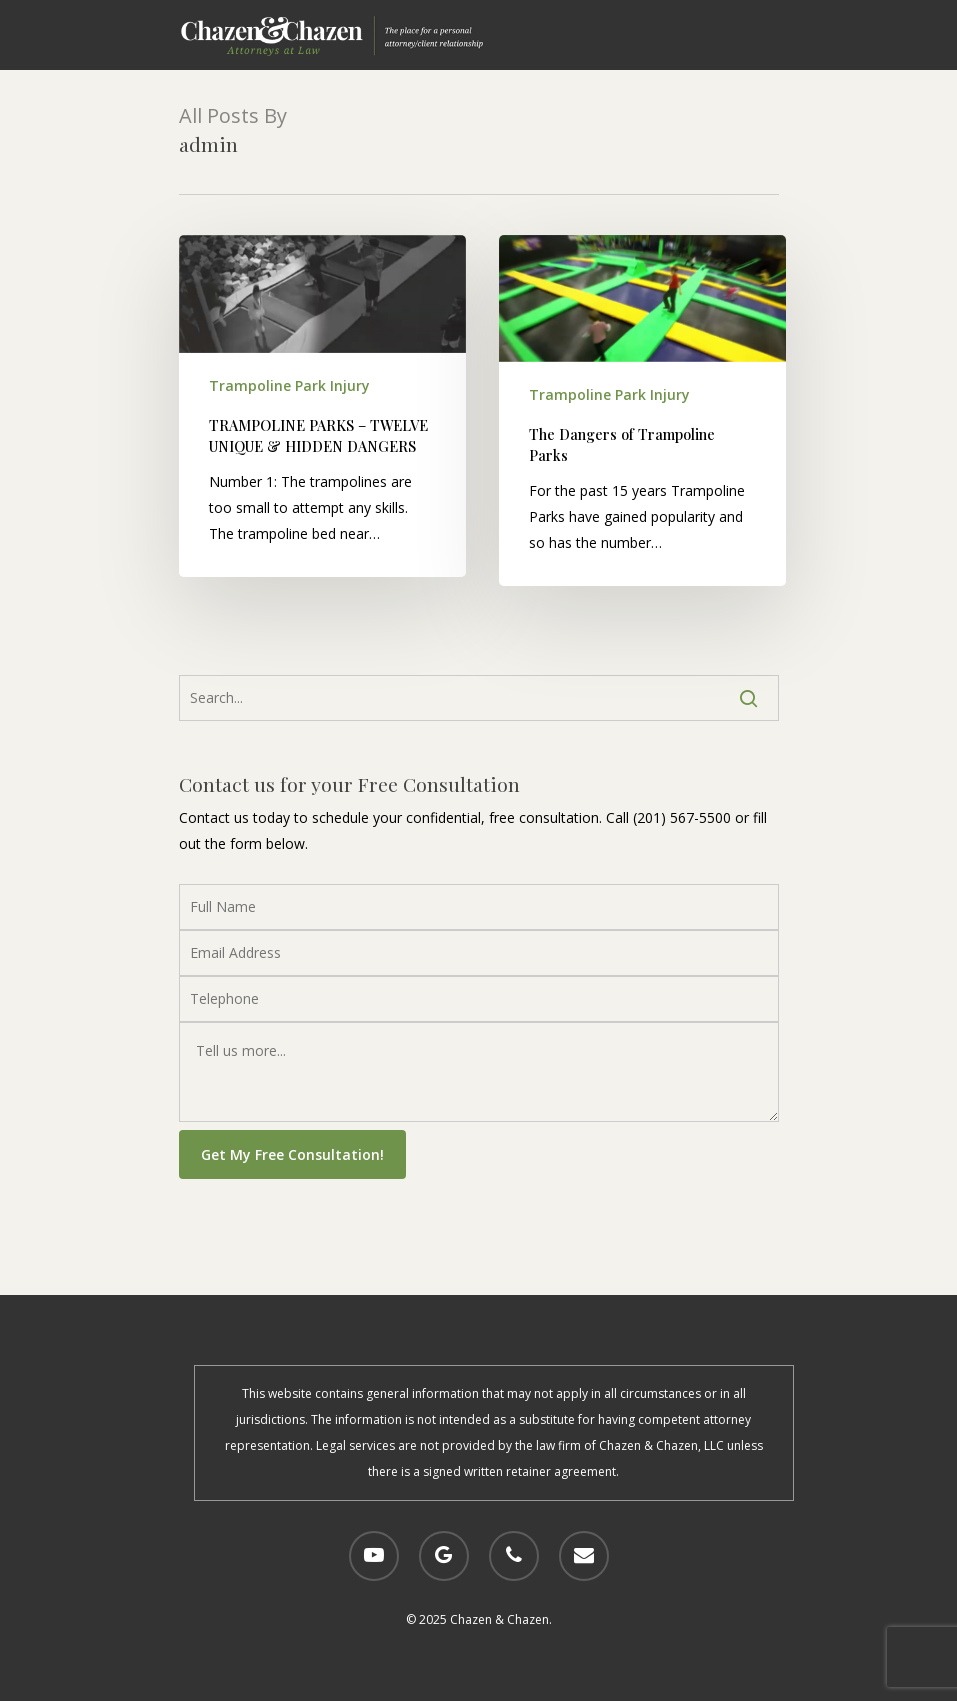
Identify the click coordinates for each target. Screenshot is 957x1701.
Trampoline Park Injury (289, 385)
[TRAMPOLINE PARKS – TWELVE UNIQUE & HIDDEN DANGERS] (322, 406)
